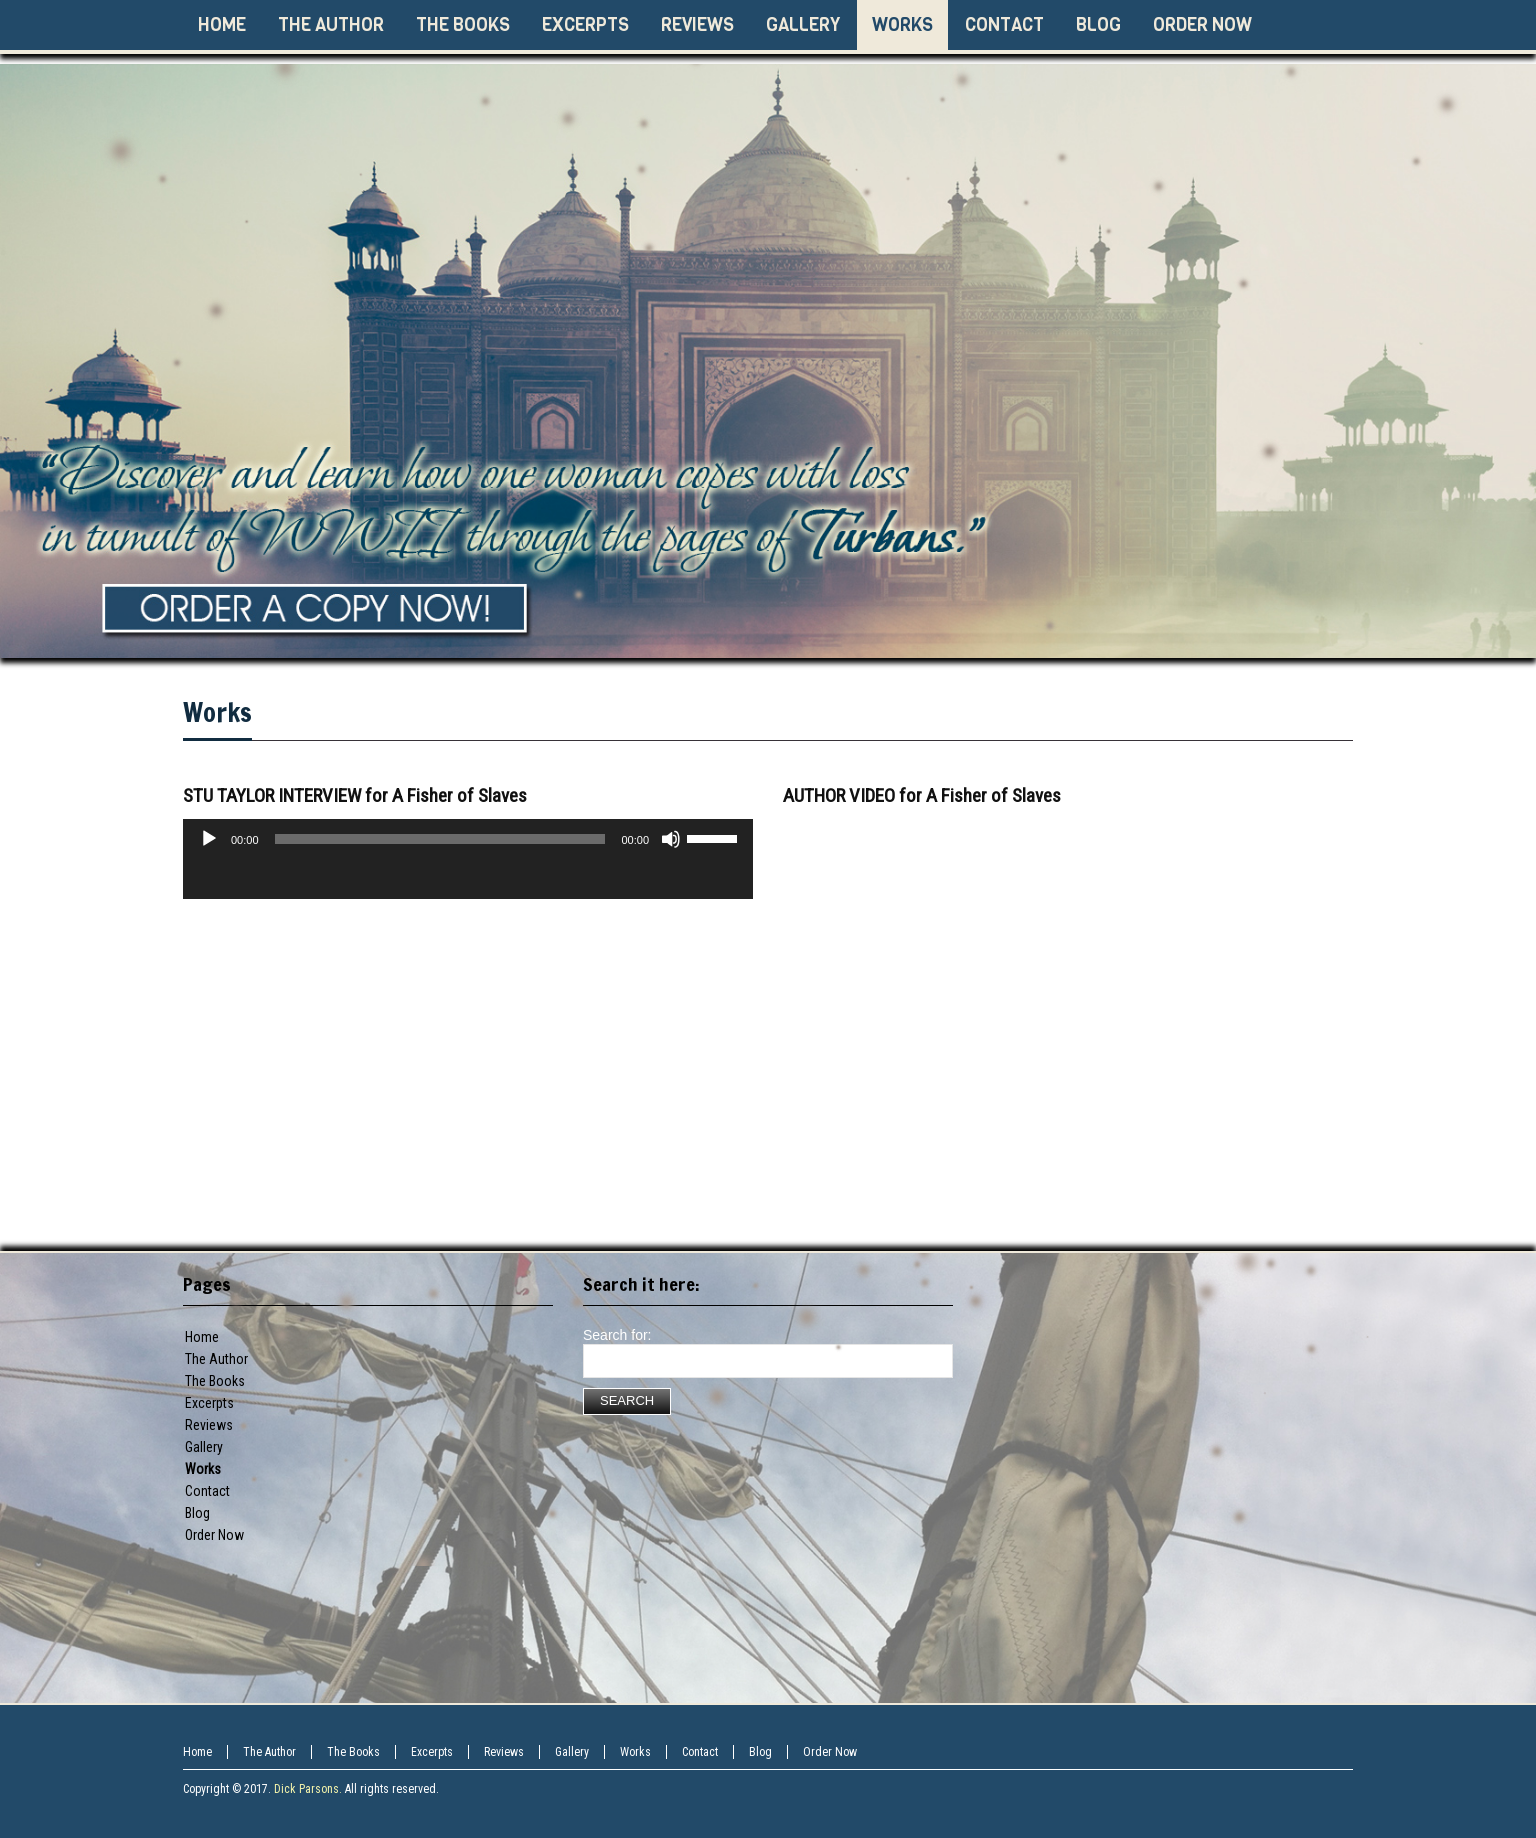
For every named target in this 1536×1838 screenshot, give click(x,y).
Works (217, 712)
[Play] (209, 839)
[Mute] (671, 839)
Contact (207, 1491)
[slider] (440, 839)
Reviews (209, 1425)
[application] (468, 879)
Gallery (204, 1447)
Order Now (214, 1535)
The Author (216, 1359)
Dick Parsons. (308, 1789)
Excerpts (209, 1403)
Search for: (617, 1335)
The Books (215, 1381)
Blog (760, 1752)
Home (202, 1337)
